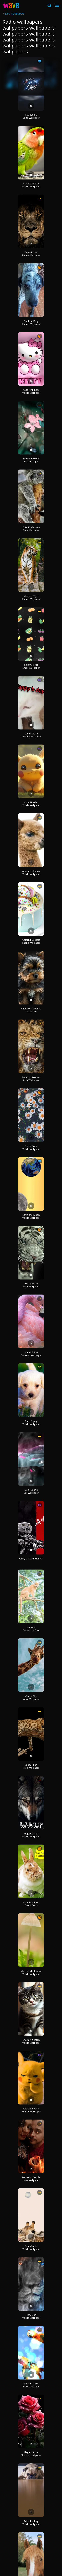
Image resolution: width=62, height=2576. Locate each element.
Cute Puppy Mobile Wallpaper (31, 1422)
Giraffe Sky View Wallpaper (31, 1697)
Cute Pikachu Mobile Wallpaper (31, 804)
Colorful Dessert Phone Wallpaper (31, 941)
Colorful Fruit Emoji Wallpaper (31, 666)
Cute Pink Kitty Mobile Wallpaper (31, 391)
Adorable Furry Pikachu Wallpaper (31, 2110)
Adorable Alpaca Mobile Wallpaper (31, 872)
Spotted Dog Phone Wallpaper (31, 322)
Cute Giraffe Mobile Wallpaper (31, 2247)
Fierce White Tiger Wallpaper (31, 1285)
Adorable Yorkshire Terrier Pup (31, 1010)
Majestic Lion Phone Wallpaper (31, 254)
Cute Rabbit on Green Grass (31, 1904)
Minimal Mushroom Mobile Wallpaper (31, 1972)
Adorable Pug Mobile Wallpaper (31, 2522)
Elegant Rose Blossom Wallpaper (31, 2454)
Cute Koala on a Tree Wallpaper (31, 529)
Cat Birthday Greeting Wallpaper (31, 735)
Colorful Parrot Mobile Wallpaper (31, 185)
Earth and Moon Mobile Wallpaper (31, 1216)
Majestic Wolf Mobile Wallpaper (31, 1835)
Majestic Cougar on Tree (31, 1629)
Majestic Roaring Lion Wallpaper (31, 1079)
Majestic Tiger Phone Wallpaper (31, 597)
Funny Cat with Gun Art (31, 1558)
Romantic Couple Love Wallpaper (31, 2179)
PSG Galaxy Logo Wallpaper (31, 116)
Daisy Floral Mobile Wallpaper (31, 1147)
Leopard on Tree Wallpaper (31, 1766)
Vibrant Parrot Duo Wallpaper (31, 2385)
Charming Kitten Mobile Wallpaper (31, 2041)
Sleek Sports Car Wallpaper (31, 1491)
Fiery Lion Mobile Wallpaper (31, 2316)
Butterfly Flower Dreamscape (31, 460)
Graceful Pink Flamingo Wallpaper (31, 1354)
